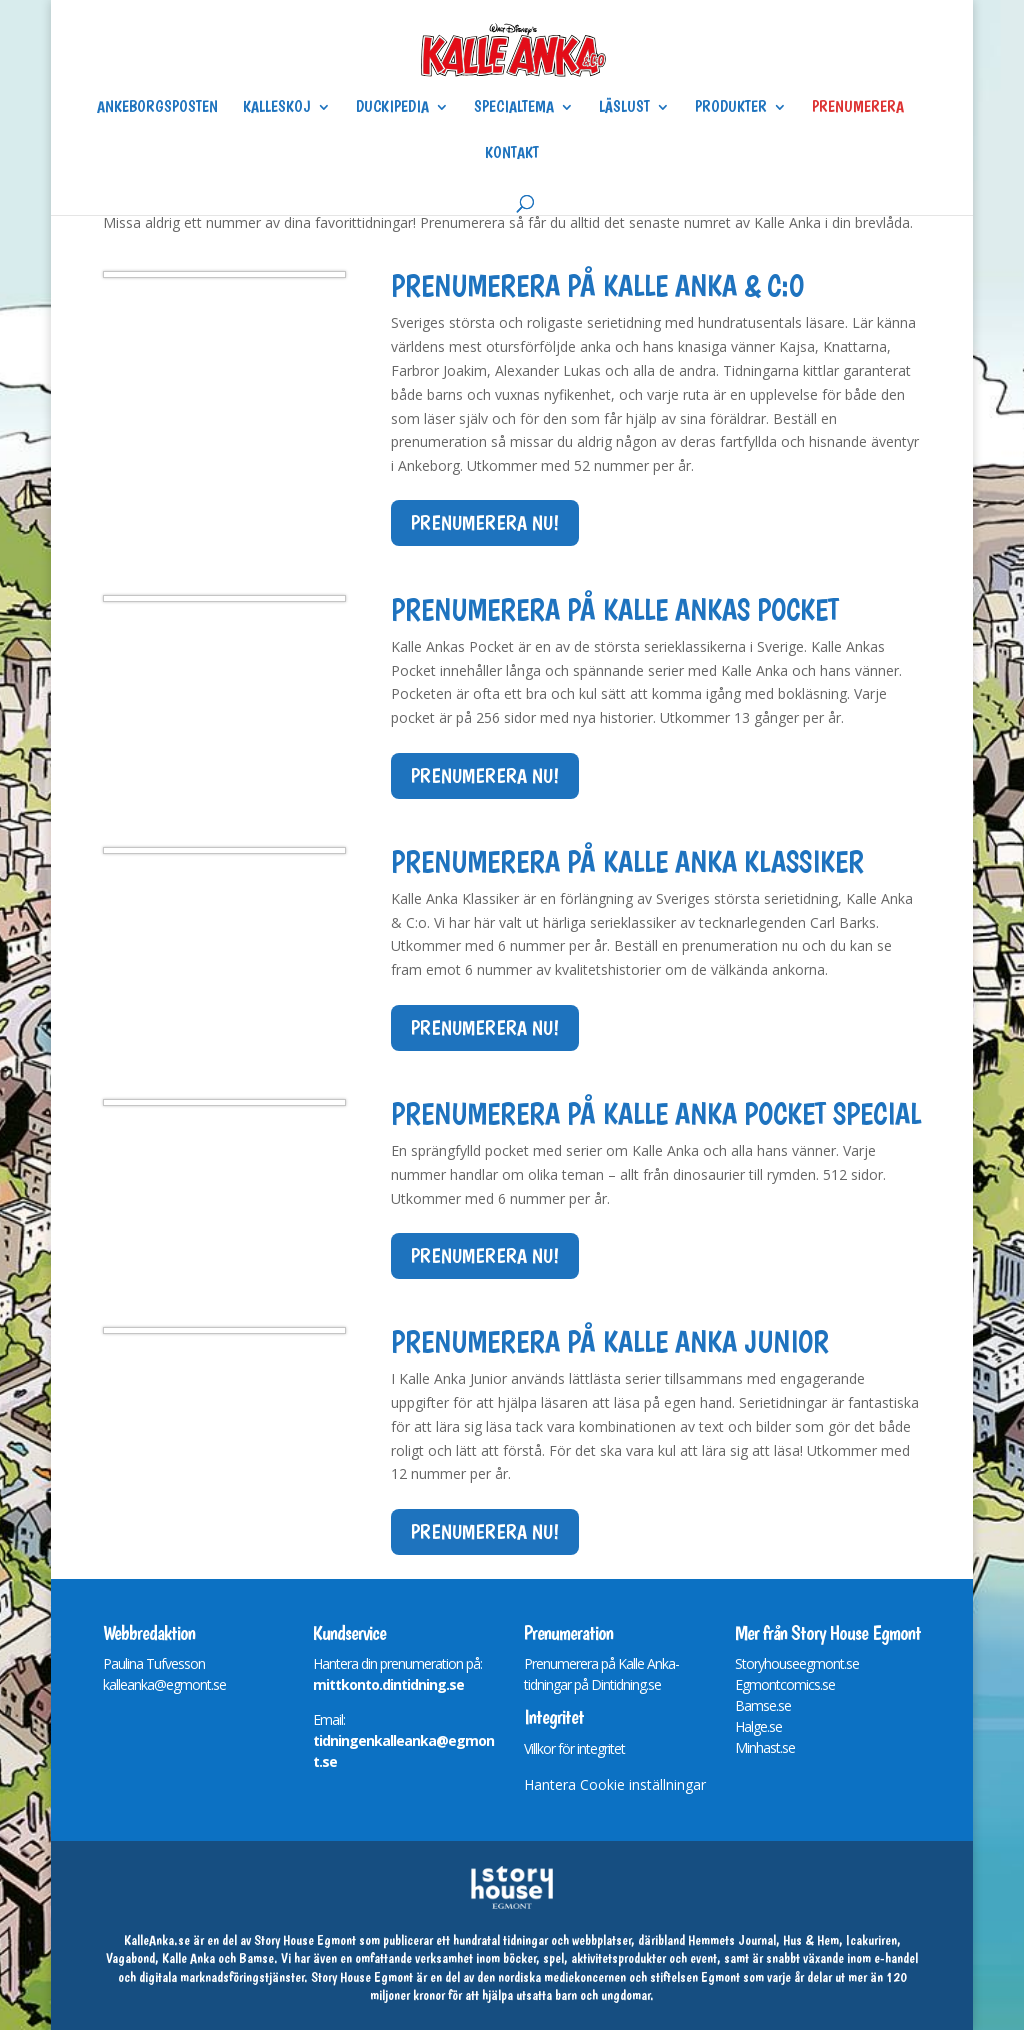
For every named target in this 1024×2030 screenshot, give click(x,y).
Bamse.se (763, 1705)
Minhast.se (765, 1747)
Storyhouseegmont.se (797, 1663)
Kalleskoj (277, 108)
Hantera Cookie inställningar (615, 1784)
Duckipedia (392, 108)
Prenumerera (858, 108)
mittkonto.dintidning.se (388, 1684)
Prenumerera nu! (485, 523)
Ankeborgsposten (157, 108)
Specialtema (514, 108)
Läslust (624, 108)
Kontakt (512, 154)
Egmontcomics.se (785, 1684)
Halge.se (758, 1726)
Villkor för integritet (574, 1748)
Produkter (731, 108)
